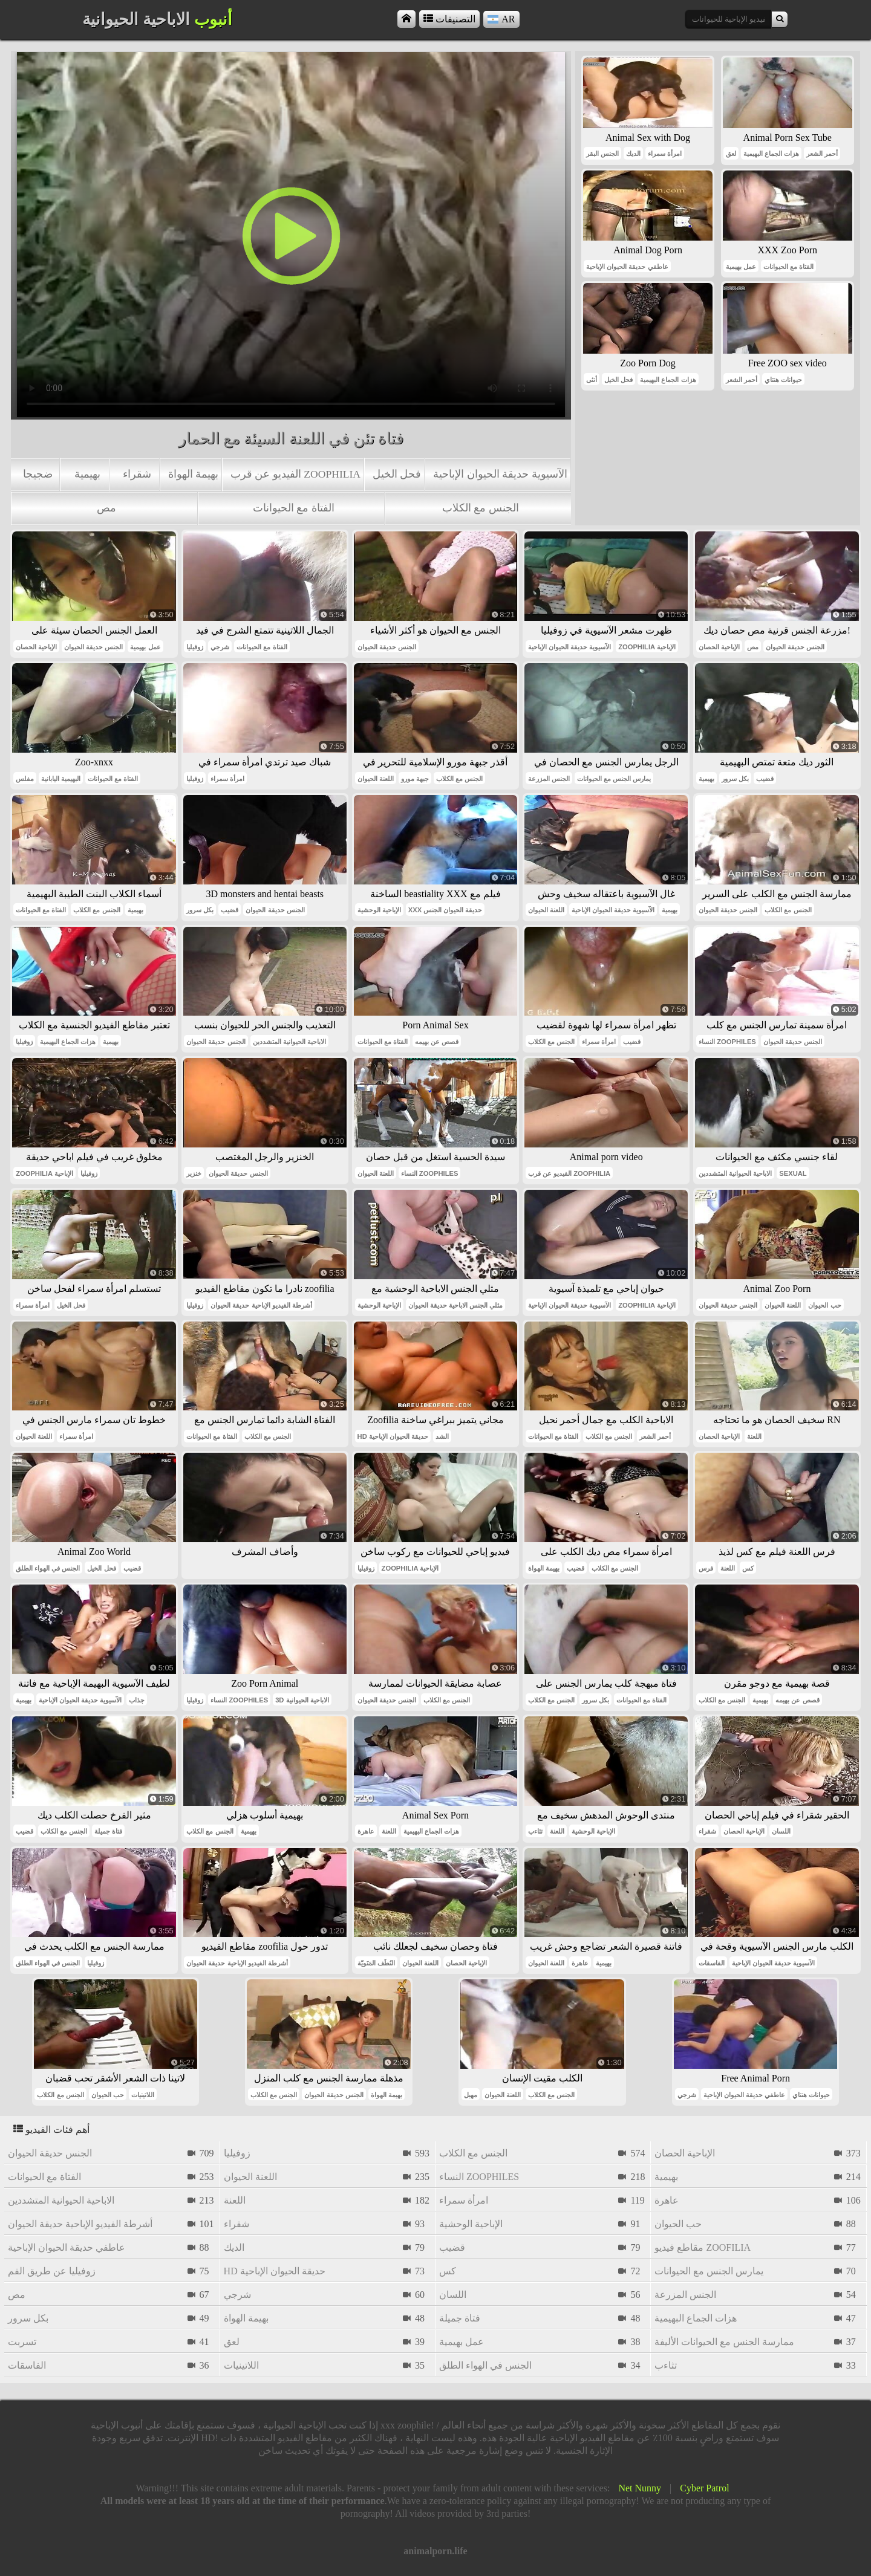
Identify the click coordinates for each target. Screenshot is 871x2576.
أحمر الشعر (822, 153)
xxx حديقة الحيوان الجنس (445, 909)
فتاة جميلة (108, 1831)
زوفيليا (194, 646)
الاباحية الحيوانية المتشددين (289, 1041)
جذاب (137, 1700)
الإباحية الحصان (36, 646)
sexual (792, 1173)
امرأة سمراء (665, 153)
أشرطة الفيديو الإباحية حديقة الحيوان (261, 1305)
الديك (633, 153)
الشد (442, 1436)
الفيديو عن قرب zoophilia (295, 474)
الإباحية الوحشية (379, 909)
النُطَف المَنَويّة (376, 1963)
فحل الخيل (397, 474)
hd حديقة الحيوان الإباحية (393, 1436)
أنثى (591, 379)
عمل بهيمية (741, 266)
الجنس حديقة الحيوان (93, 646)
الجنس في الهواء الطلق (48, 1568)
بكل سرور (735, 778)
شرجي (219, 646)
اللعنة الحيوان (375, 778)
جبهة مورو (415, 778)
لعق (731, 153)
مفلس (25, 778)
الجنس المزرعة (549, 778)
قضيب (765, 778)
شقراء (137, 474)
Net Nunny (639, 2488)
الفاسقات (712, 1963)
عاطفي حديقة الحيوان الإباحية (627, 266)
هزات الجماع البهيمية (771, 153)
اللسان (781, 1831)
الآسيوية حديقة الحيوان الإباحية (500, 474)
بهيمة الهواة (193, 474)
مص (106, 508)
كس (748, 1568)
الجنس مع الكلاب (480, 508)
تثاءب (535, 1831)
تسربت (22, 2342)
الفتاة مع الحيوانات (293, 508)
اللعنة (754, 1436)
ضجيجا (38, 474)
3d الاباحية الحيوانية (302, 1700)
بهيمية (87, 474)
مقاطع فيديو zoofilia (702, 2247)
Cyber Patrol (704, 2488)
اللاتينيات (142, 2094)
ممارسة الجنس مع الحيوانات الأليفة (724, 2342)
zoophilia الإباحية (647, 646)
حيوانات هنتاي (783, 379)
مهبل (470, 2094)
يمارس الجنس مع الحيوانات (614, 778)
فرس (706, 1568)
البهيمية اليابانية (60, 778)
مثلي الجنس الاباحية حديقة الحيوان (455, 1305)
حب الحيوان (824, 1305)
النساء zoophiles (727, 1041)
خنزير (193, 1173)
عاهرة (365, 1831)
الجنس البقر (602, 153)
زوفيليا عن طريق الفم (52, 2271)
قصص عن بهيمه (436, 1041)
